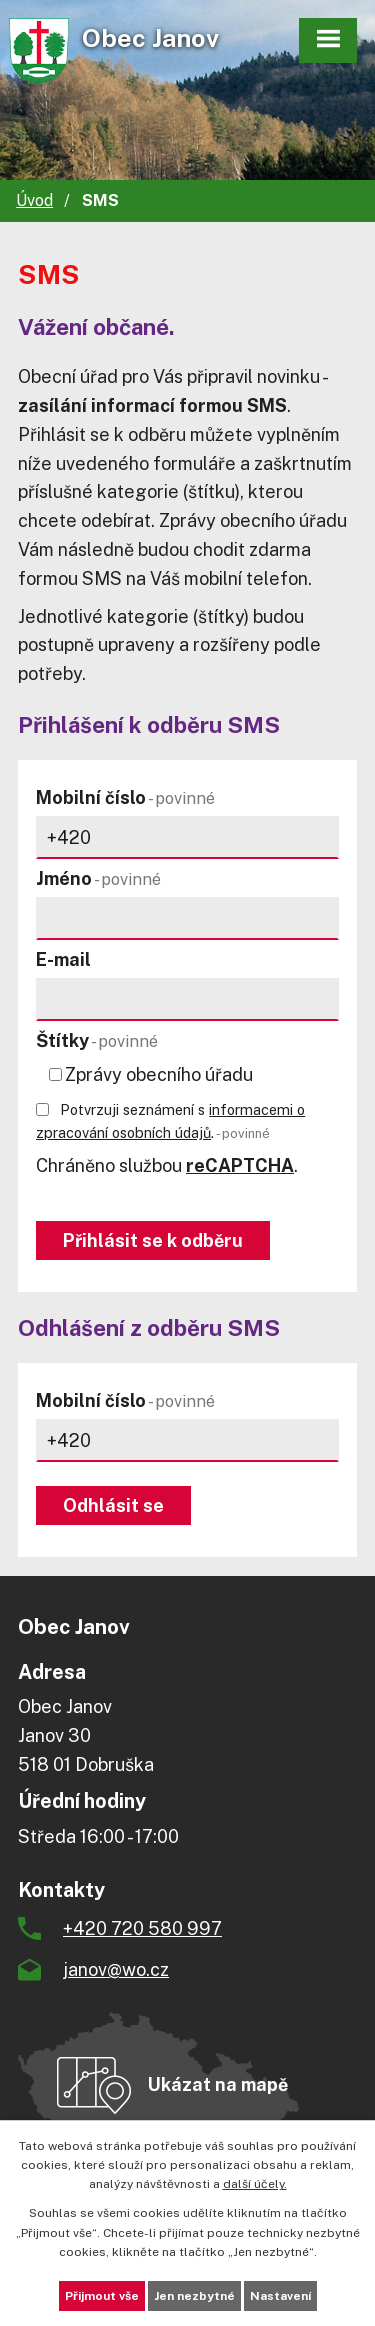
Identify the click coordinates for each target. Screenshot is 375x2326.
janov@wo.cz (116, 1969)
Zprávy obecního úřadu (159, 1074)
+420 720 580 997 (142, 1928)
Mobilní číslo (125, 797)
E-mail (63, 959)
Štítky (97, 1040)
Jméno (98, 878)
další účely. (255, 2184)
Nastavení (280, 2296)
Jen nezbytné (194, 2296)
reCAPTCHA (240, 1165)
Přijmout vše (102, 2296)
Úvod (34, 200)
